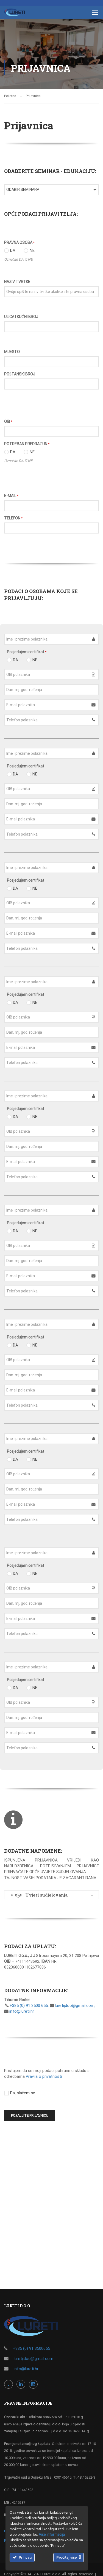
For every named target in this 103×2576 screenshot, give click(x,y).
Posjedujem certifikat (26, 652)
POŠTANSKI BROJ (19, 374)
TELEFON (13, 518)
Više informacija (52, 2535)
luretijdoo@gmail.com (33, 2358)
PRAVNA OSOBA (19, 242)
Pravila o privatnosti (44, 2076)
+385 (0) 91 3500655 (31, 2348)
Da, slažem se (19, 2092)
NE (29, 250)
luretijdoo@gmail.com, (75, 2005)
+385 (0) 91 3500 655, (29, 2005)
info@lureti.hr (21, 2011)
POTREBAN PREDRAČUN (26, 444)
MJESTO (12, 352)
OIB (8, 421)
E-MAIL (11, 496)
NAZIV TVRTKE (17, 281)
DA (9, 250)
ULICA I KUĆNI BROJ (21, 316)
